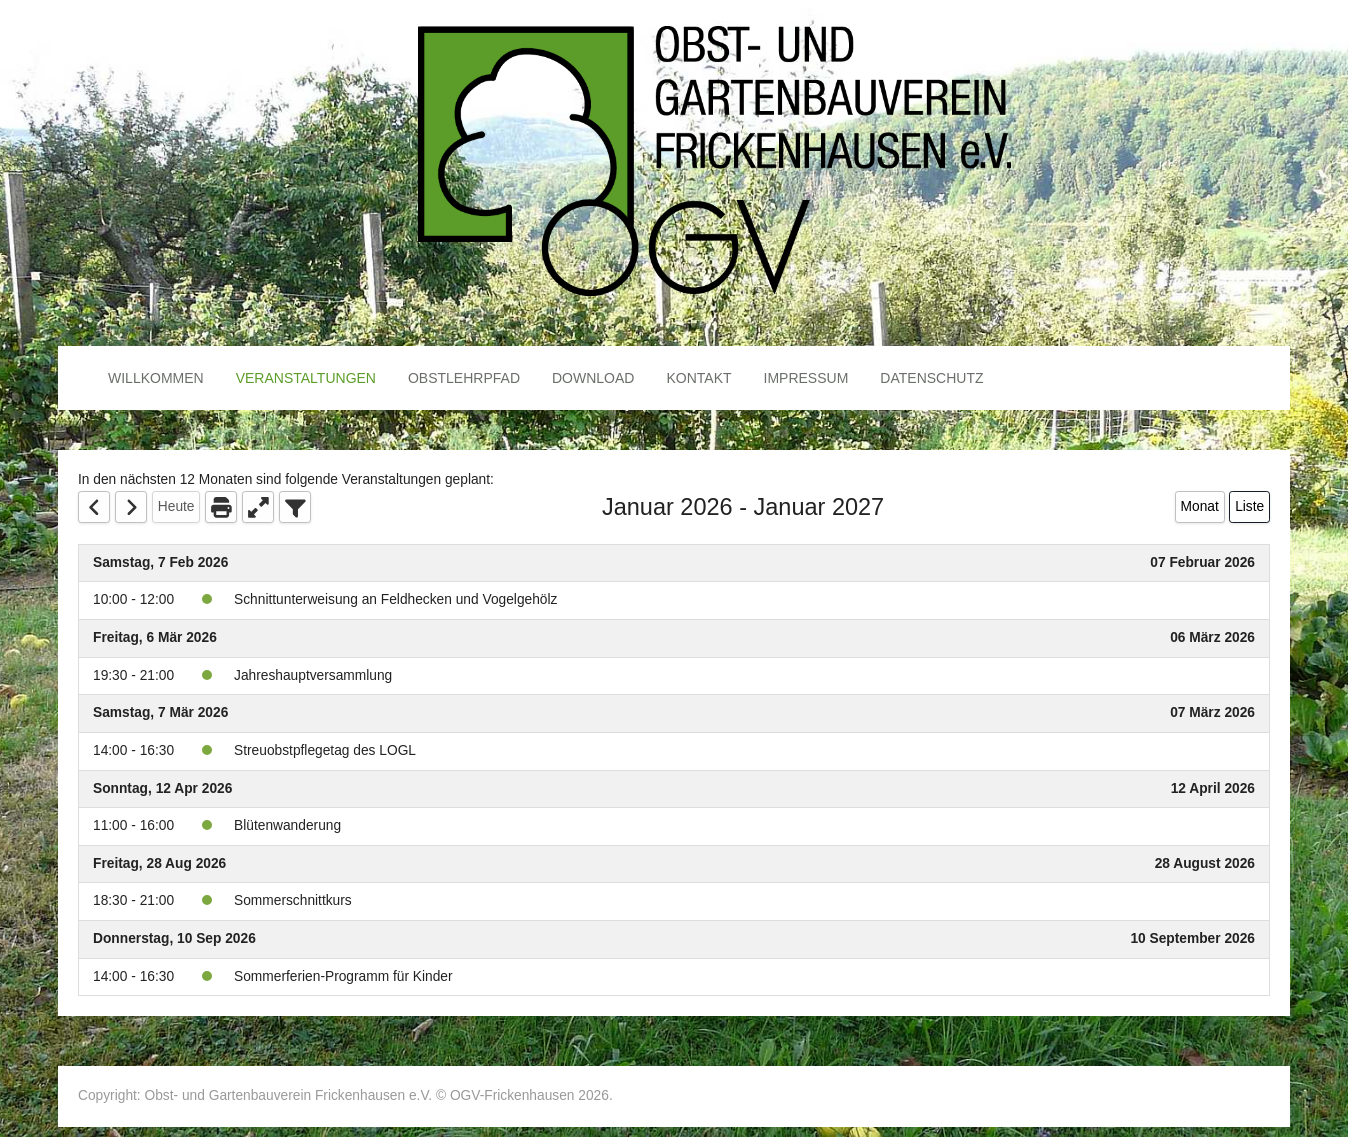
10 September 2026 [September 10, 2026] (1192, 938)
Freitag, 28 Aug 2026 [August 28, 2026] (159, 863)
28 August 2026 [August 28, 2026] (1205, 863)
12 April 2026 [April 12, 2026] (1213, 788)
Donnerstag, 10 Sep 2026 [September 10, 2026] (174, 938)
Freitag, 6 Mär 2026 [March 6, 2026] (155, 637)
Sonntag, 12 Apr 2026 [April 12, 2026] (162, 788)
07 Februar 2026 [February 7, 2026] (1202, 562)
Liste (1249, 506)
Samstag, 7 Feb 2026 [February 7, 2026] (160, 562)
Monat (1200, 506)
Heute (176, 506)
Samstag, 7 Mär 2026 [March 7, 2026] (160, 712)
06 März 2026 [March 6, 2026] (1212, 637)
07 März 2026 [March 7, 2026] (1212, 712)
